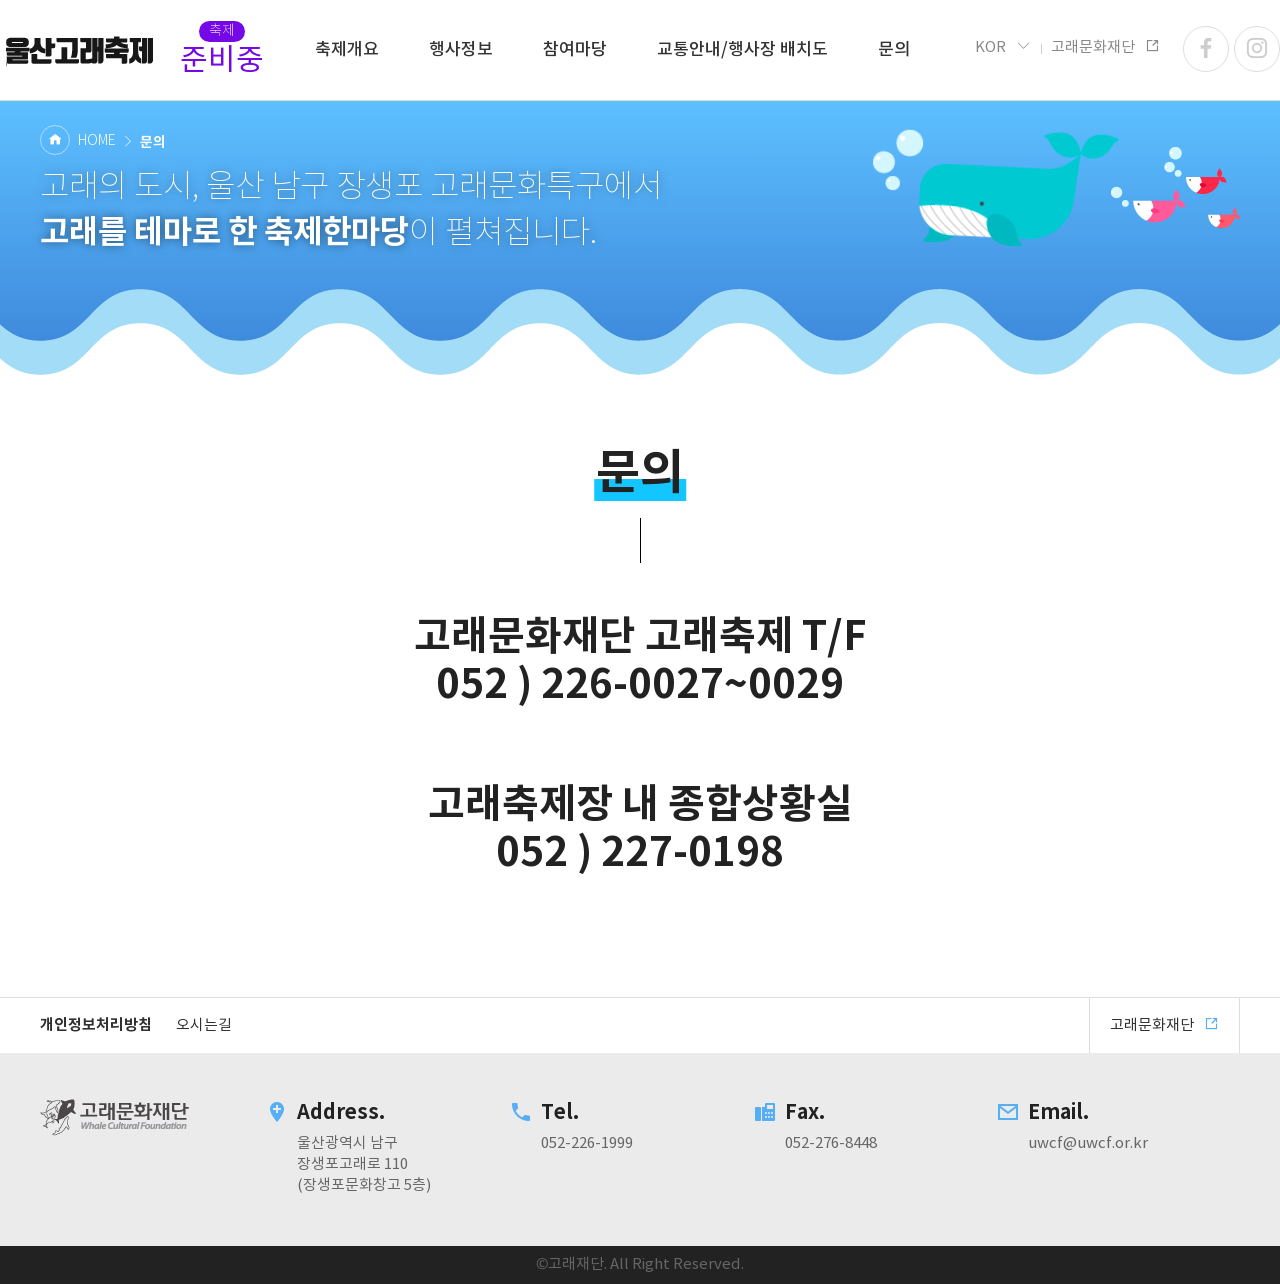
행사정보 (461, 50)
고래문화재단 (80, 50)
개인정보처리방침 (96, 1025)
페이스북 (1206, 49)
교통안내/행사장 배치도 (742, 50)
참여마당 (575, 50)
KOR (1003, 47)
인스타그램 (1257, 49)
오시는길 (204, 1025)
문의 (894, 50)
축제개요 (347, 50)
